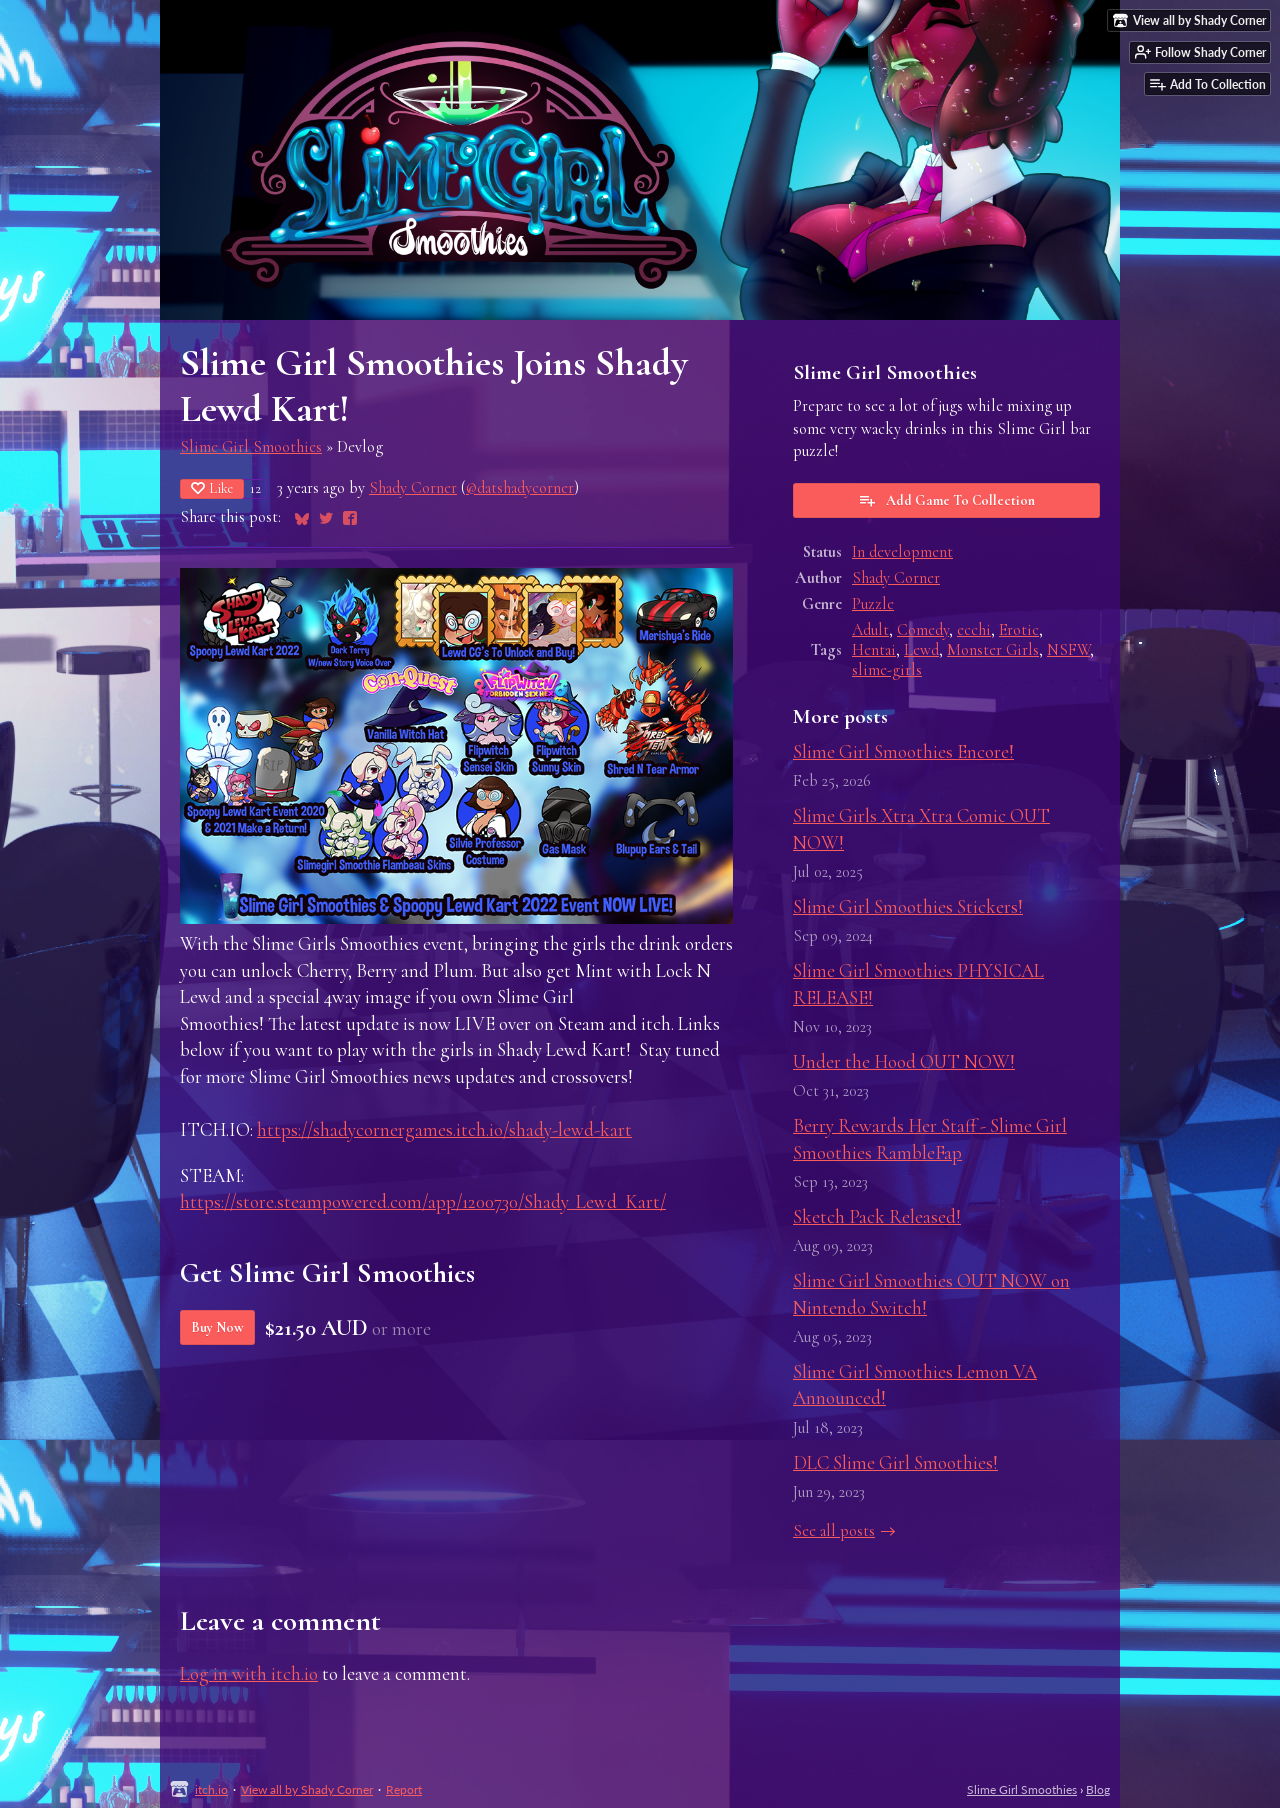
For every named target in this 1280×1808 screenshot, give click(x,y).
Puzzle (873, 604)
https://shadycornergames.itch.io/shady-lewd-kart (444, 1129)
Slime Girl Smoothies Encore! (903, 751)
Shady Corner (413, 488)
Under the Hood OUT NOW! (904, 1061)
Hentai (874, 650)
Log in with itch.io (249, 1673)
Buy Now (217, 1327)
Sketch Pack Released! (877, 1216)
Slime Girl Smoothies (251, 447)
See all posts (834, 1531)
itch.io (211, 1789)
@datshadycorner (520, 488)
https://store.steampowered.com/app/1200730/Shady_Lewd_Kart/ (423, 1201)
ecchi (974, 630)
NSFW (1068, 650)
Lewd (921, 650)
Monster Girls (993, 650)
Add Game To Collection (946, 500)
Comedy (923, 630)
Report (404, 1789)
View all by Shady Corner (307, 1789)
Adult (870, 630)
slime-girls (887, 670)
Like (212, 488)
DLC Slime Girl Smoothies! (895, 1462)
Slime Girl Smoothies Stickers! (908, 906)
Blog (1098, 1789)
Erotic (1019, 630)
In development (902, 552)
